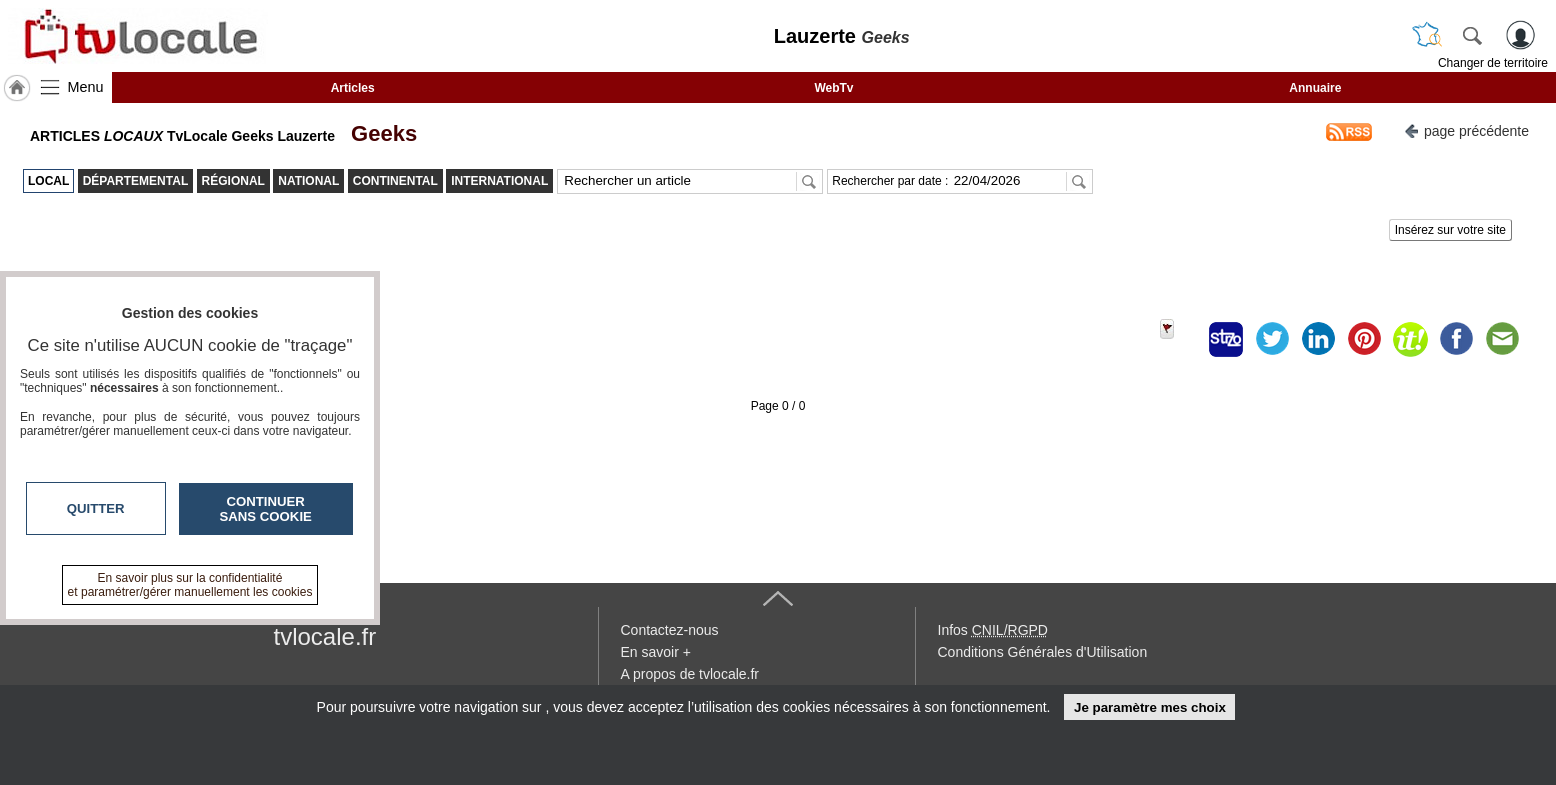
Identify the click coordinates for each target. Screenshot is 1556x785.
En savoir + (656, 652)
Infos (993, 630)
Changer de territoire (1493, 63)
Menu (86, 87)
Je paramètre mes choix (1150, 707)
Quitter (96, 508)
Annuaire (1315, 88)
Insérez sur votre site (1450, 230)
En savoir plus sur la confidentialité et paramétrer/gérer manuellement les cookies (190, 585)
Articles (353, 88)
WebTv (833, 88)
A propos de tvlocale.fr (690, 674)
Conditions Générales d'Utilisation (1043, 652)
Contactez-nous (670, 630)
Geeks (378, 133)
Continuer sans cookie (266, 509)
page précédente (1466, 129)
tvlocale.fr (325, 636)
